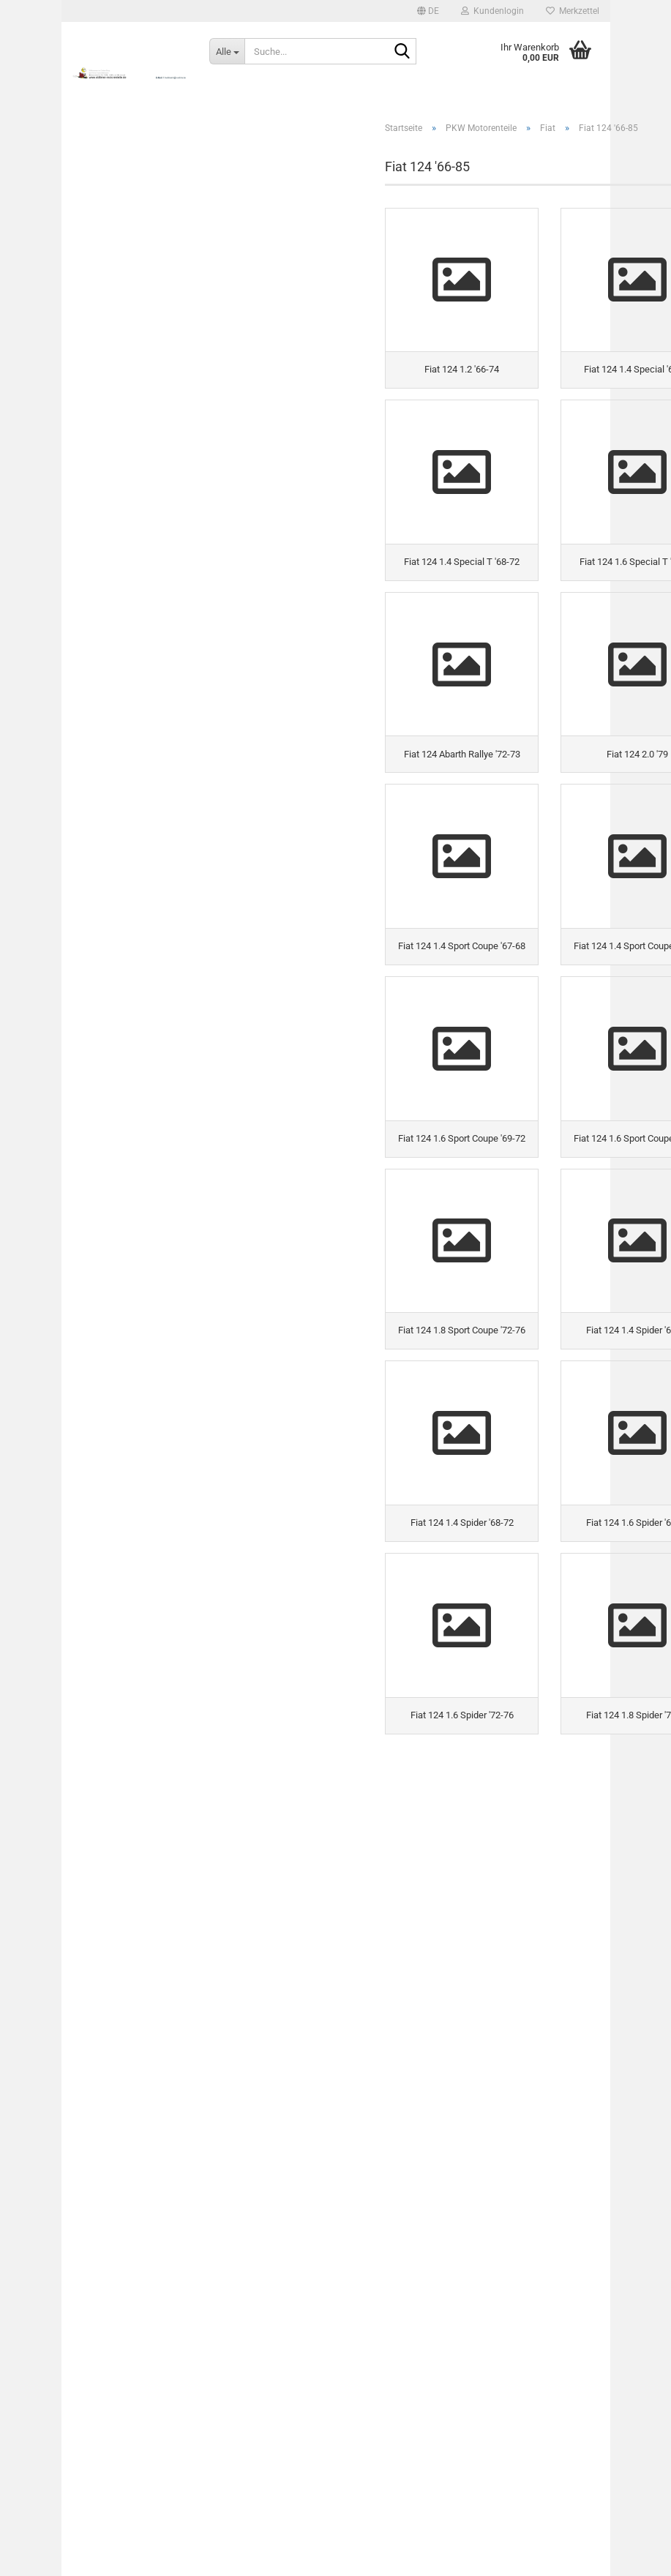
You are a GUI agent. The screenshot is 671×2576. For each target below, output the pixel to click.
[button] (428, 11)
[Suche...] (226, 51)
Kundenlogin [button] (492, 11)
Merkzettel (572, 11)
